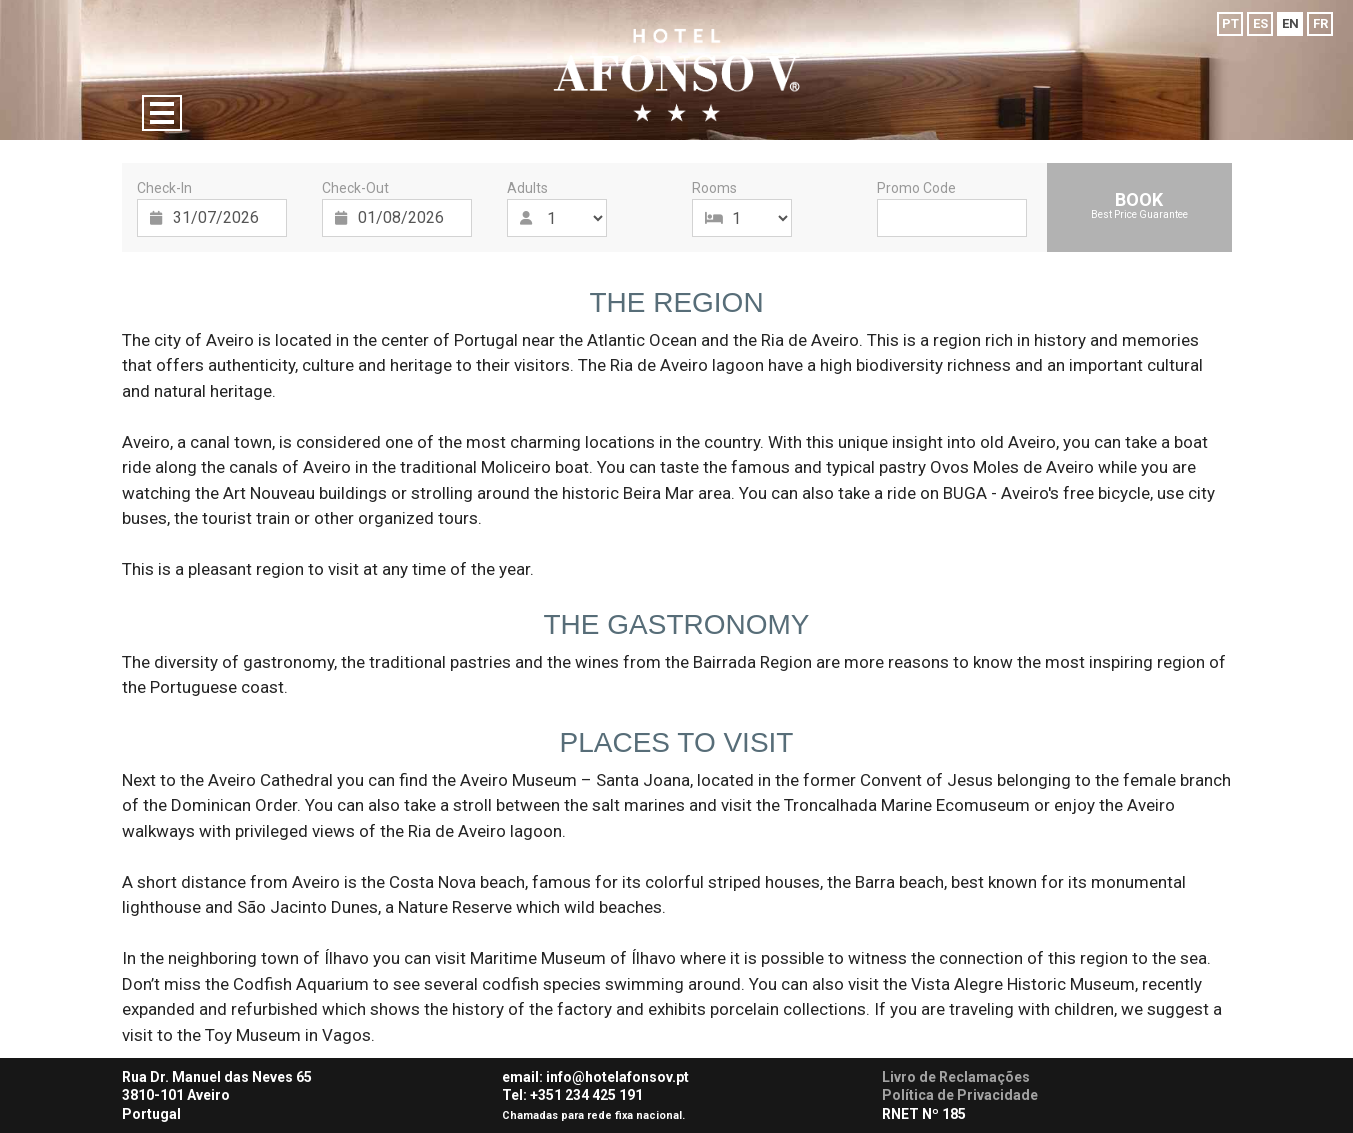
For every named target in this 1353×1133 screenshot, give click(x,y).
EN (1290, 23)
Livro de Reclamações (956, 1077)
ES (1260, 23)
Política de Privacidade (960, 1095)
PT (1230, 23)
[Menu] (162, 113)
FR (1320, 23)
